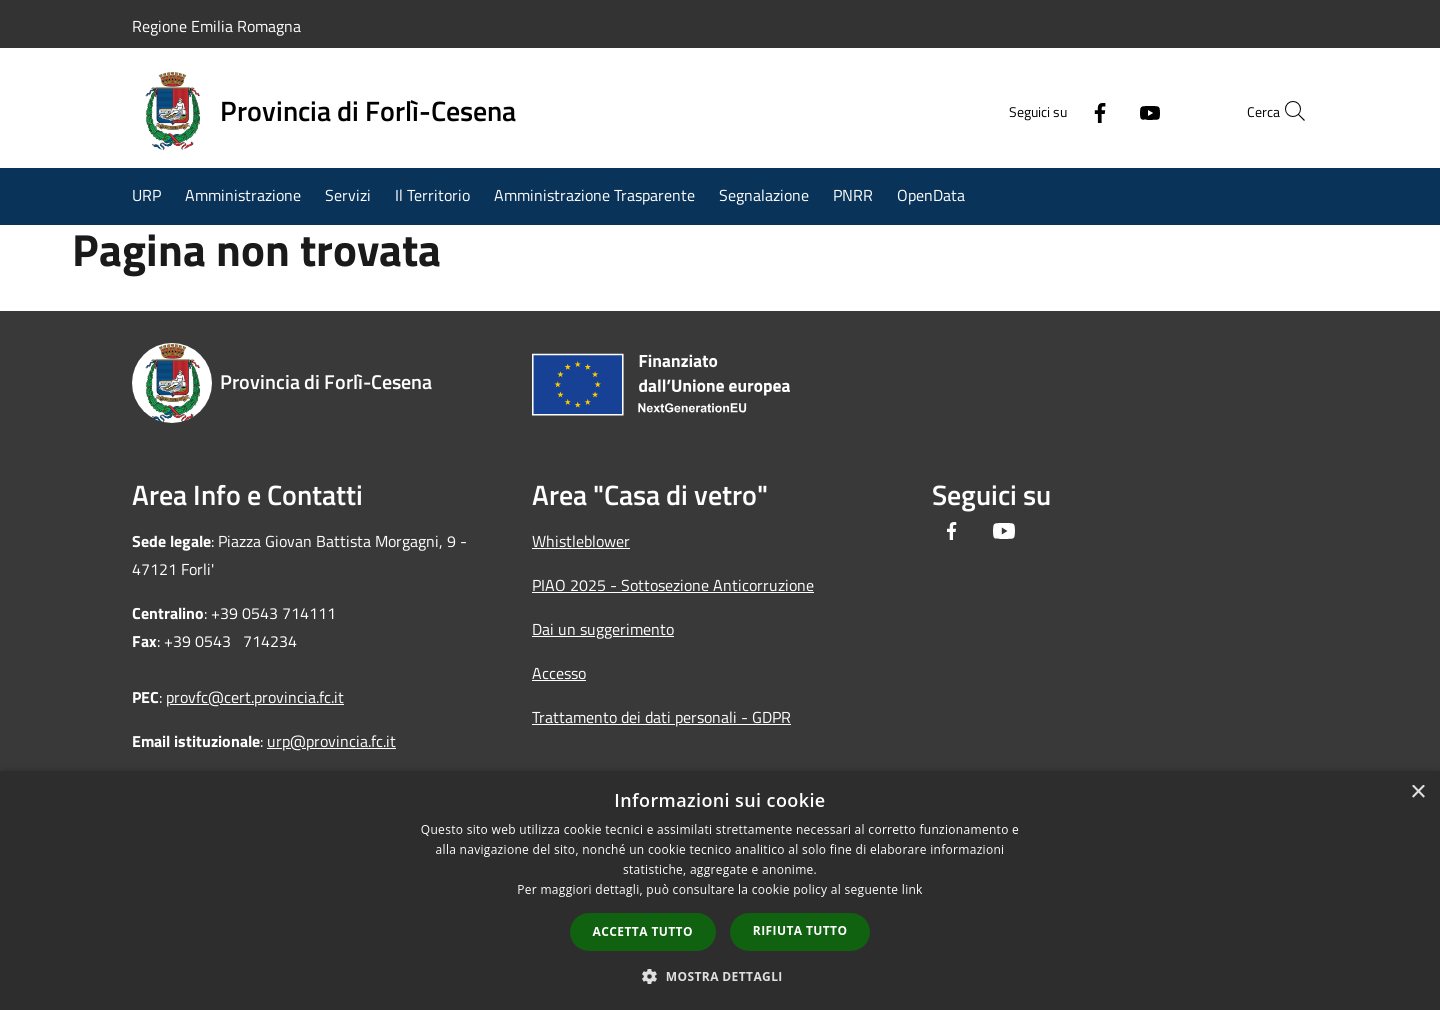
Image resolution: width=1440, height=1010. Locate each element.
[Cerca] (1284, 111)
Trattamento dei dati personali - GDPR (661, 717)
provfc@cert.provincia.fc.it (255, 697)
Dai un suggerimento (603, 629)
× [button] (1417, 792)
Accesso (559, 673)
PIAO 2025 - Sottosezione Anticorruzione (673, 585)
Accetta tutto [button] (643, 931)
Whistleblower (581, 541)
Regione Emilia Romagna (216, 26)
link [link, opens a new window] (912, 889)
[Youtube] (1106, 111)
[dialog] (720, 890)
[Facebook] (1056, 111)
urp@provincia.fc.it (331, 741)
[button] (720, 976)
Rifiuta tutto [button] (800, 930)
